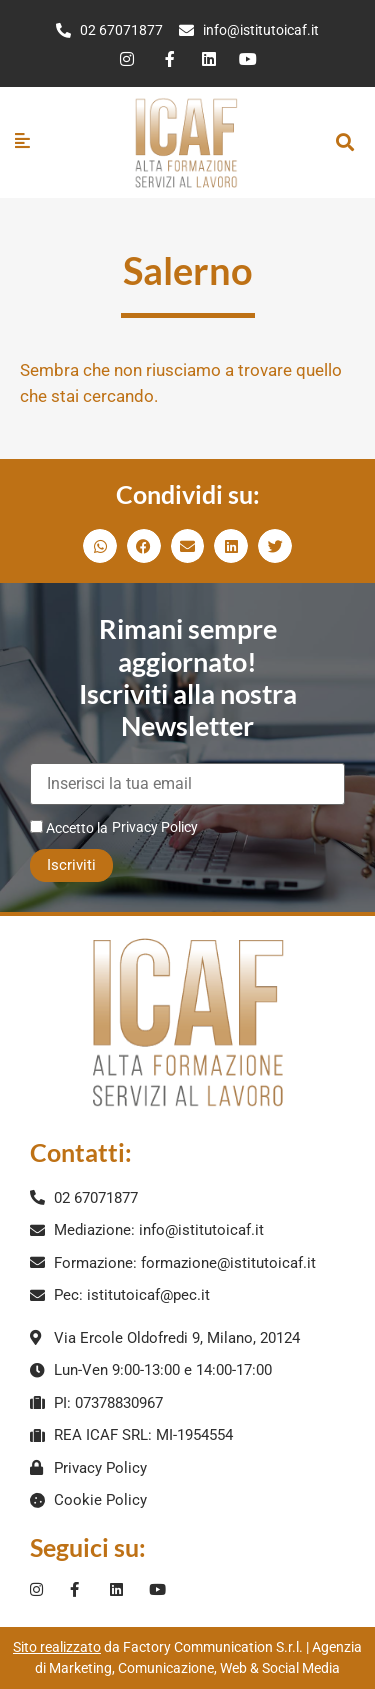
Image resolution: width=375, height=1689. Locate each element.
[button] (344, 142)
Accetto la (69, 827)
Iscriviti (71, 865)
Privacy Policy (155, 827)
